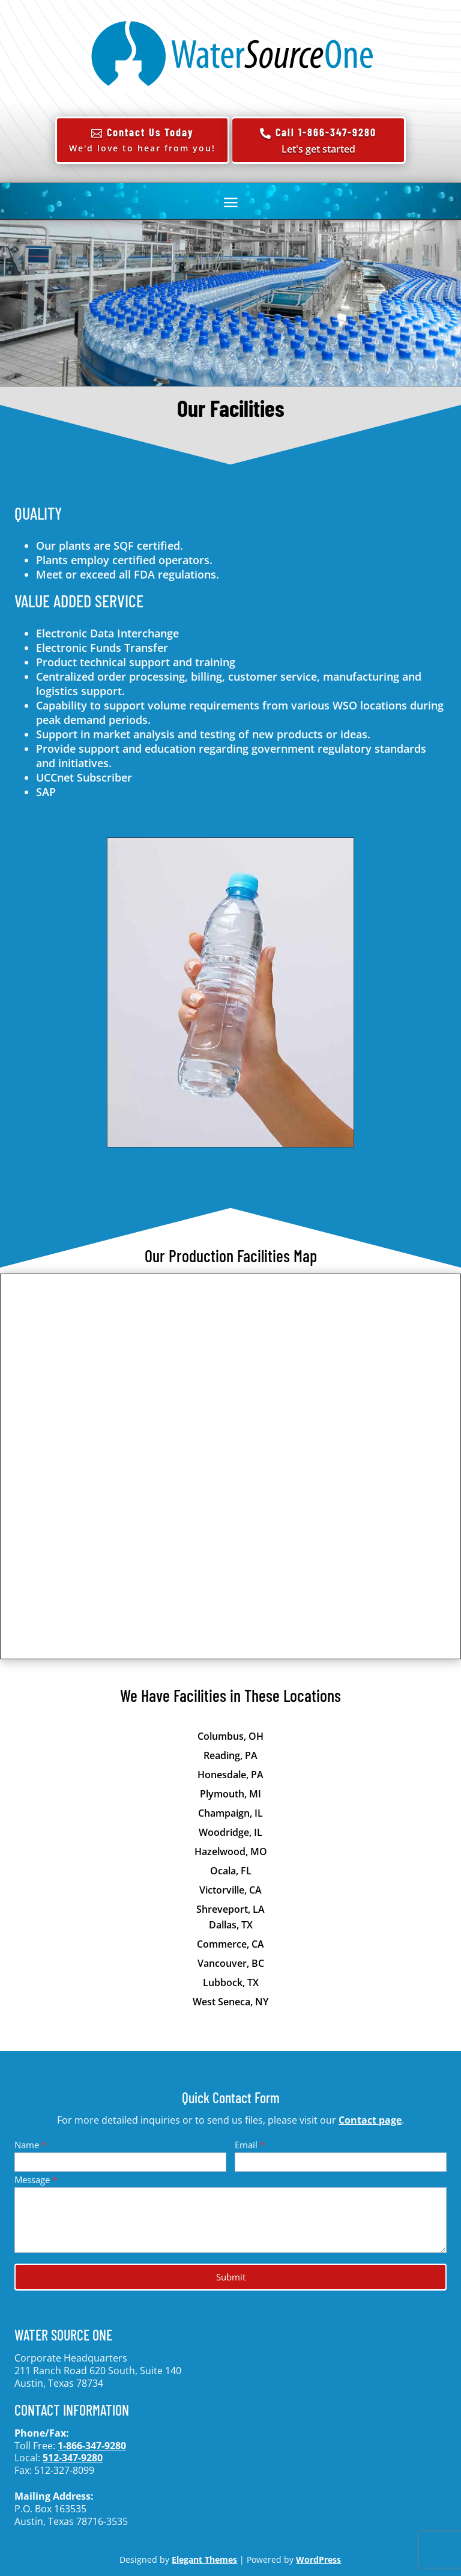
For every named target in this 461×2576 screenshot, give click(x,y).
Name (30, 2145)
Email (250, 2145)
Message (35, 2180)
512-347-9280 (73, 2457)
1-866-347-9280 (92, 2445)
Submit (231, 2277)
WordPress (318, 2559)
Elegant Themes (204, 2559)
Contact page (370, 2120)
